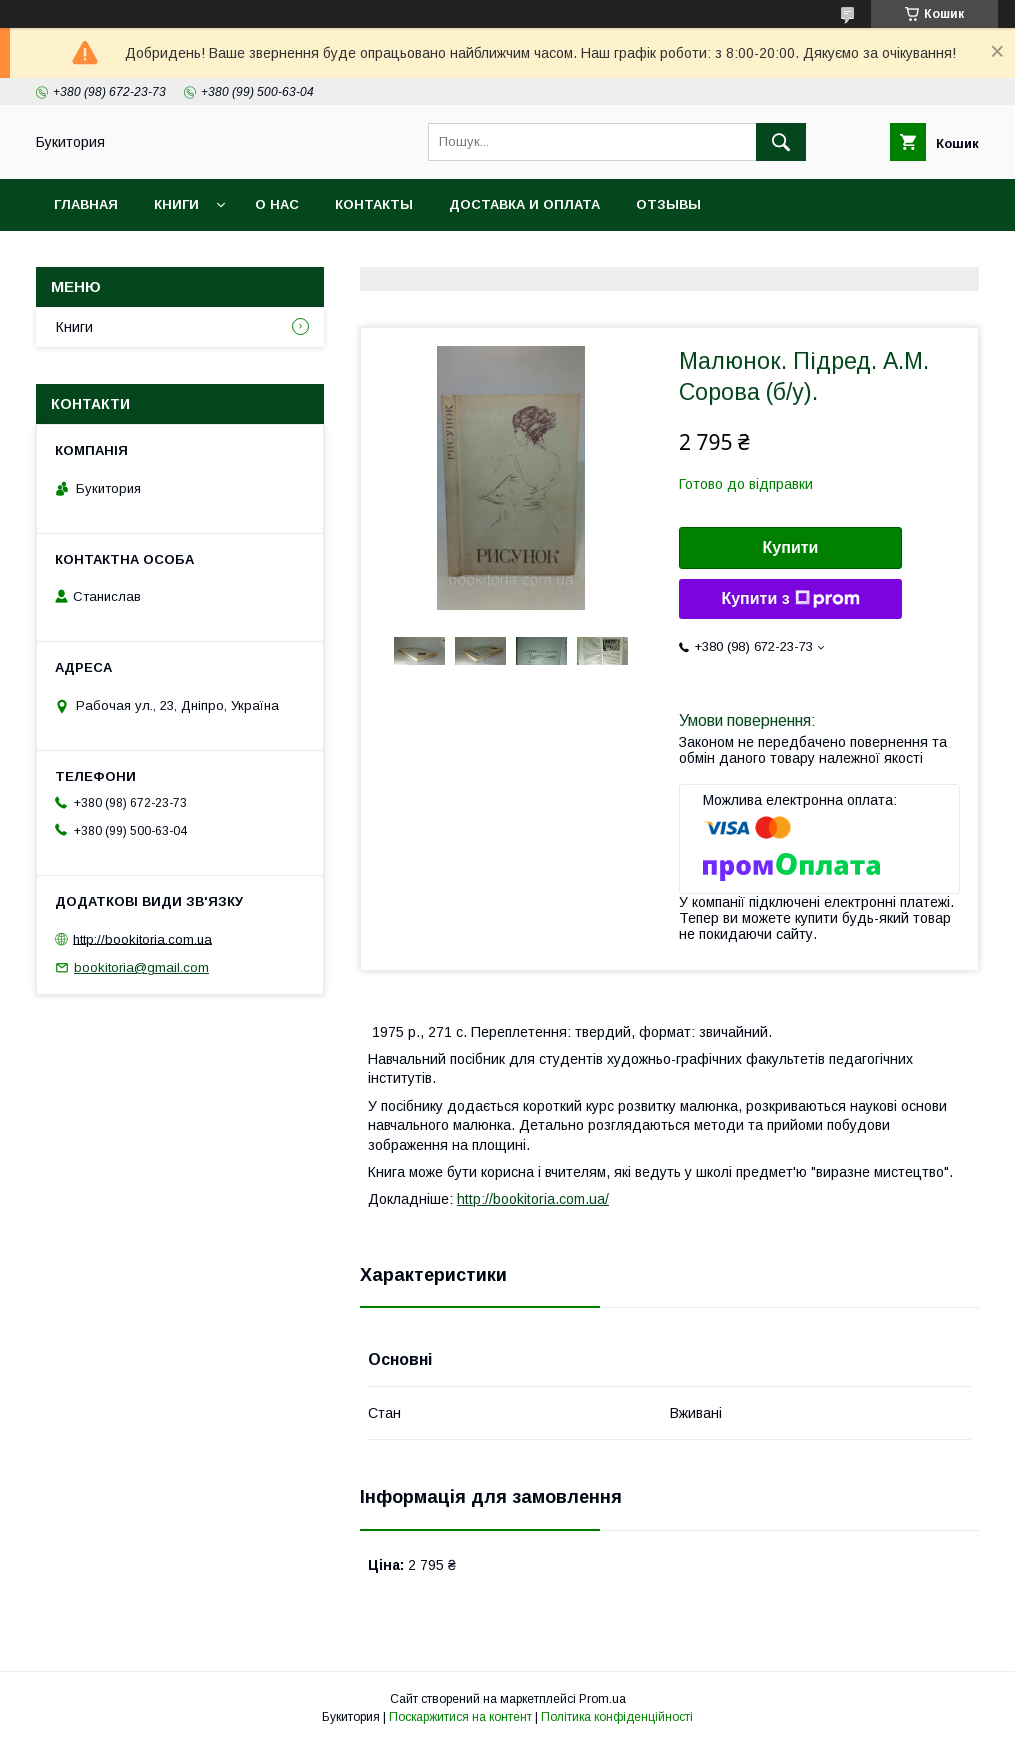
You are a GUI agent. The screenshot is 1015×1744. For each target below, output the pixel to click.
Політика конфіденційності (617, 1717)
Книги (176, 204)
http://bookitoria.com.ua (142, 938)
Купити (791, 547)
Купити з (790, 599)
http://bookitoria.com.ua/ (533, 1199)
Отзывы (668, 204)
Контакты (374, 204)
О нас (277, 204)
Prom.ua (602, 1699)
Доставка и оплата (524, 204)
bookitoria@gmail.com (141, 967)
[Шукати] (781, 142)
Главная (86, 204)
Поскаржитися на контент (460, 1717)
